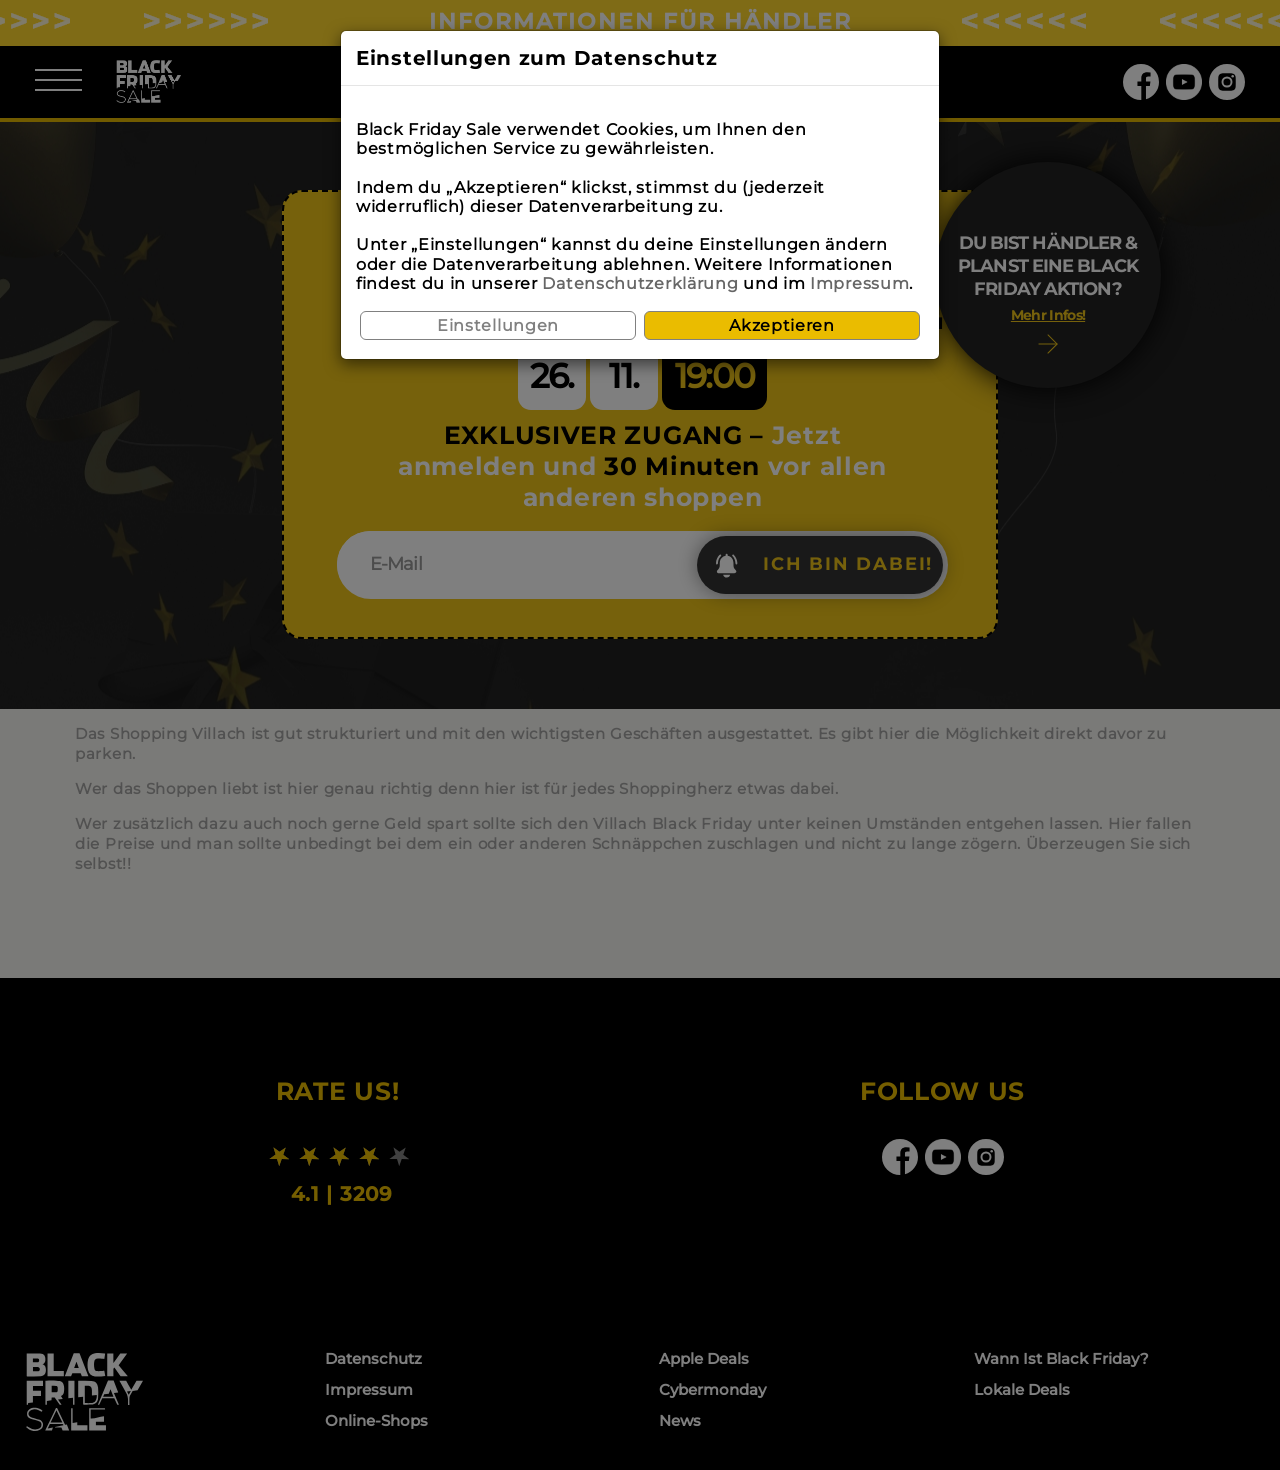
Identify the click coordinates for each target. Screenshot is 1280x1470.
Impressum (859, 283)
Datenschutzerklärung (640, 283)
